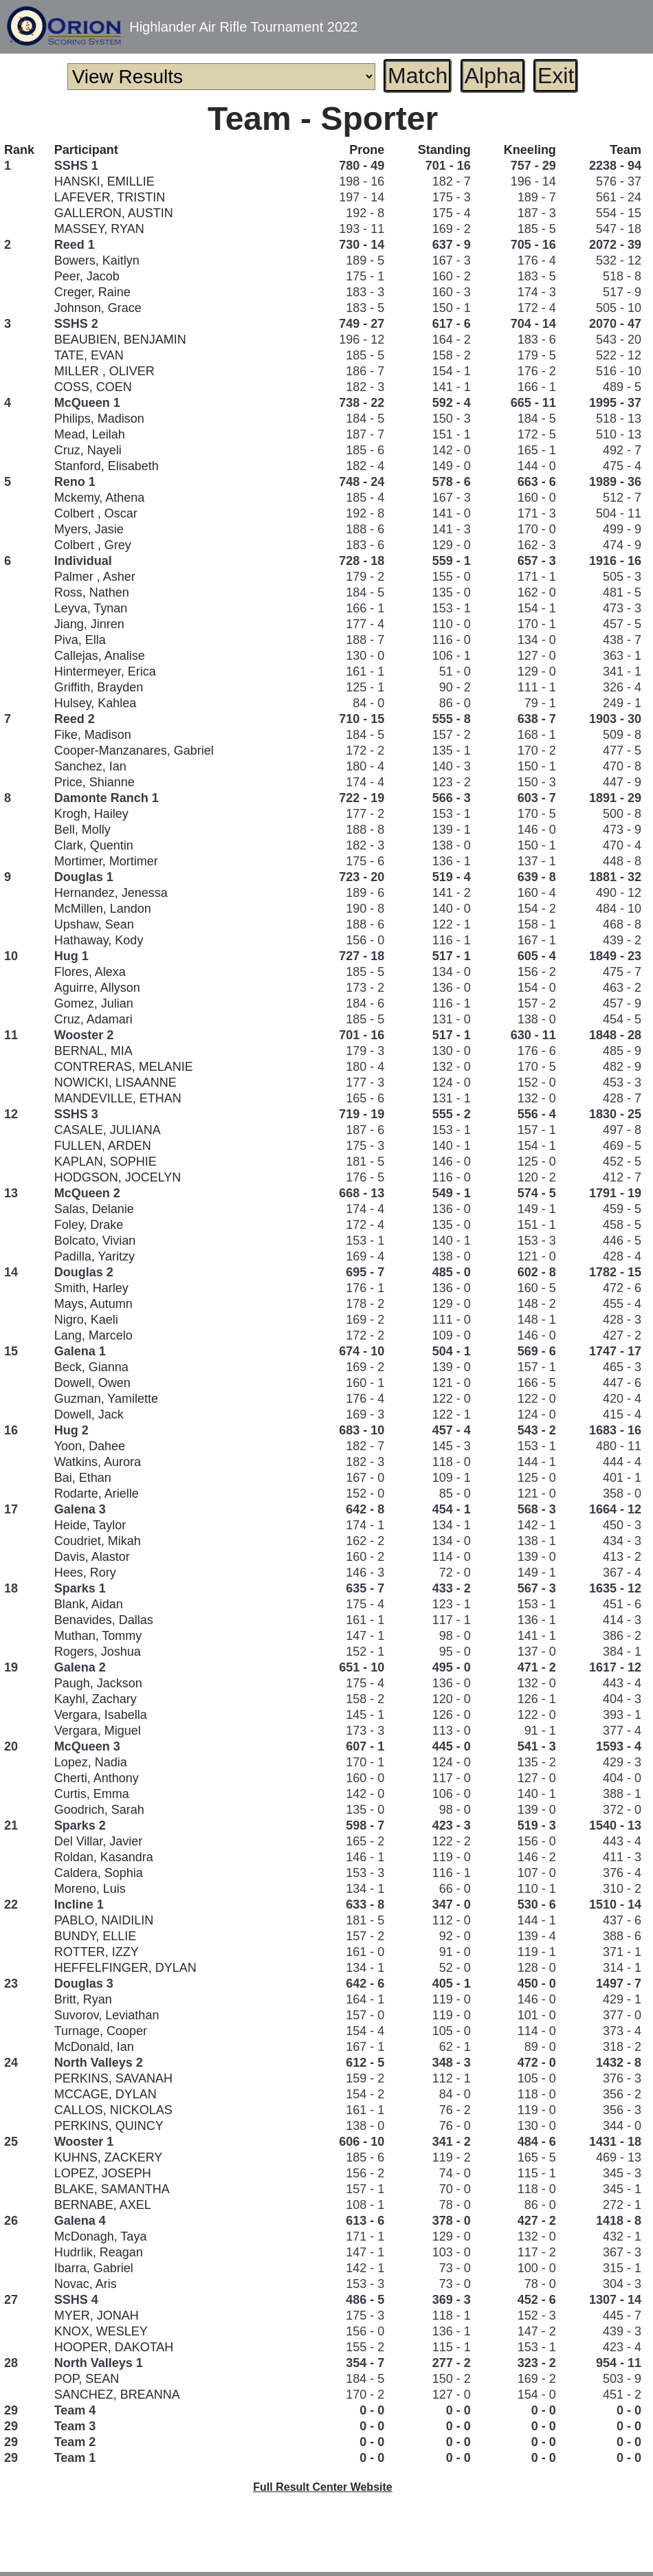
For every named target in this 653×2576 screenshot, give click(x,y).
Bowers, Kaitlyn (97, 260)
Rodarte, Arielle (96, 1493)
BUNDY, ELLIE (95, 1936)
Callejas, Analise (99, 656)
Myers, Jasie (89, 529)
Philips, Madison (99, 418)
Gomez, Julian (93, 1003)
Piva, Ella (80, 640)
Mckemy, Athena (99, 497)
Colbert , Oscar (95, 513)
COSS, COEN (93, 387)
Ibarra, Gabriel (93, 2268)
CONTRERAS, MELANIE (123, 1067)
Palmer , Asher (94, 577)
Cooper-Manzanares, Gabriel (134, 750)
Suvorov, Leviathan (106, 2015)
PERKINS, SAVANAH (113, 2078)
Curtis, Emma (91, 1794)
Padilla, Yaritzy (94, 1256)
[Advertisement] (323, 2545)
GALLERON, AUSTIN (113, 213)
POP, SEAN (87, 2379)
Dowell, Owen (92, 1383)
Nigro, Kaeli (86, 1319)
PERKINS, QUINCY (109, 2126)
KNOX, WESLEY (101, 2331)
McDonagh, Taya (100, 2236)
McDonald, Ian (94, 2047)
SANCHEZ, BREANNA (117, 2394)
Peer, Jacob (87, 276)
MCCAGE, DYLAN (105, 2094)
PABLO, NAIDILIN (104, 1920)
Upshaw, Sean (94, 924)
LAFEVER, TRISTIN (110, 197)
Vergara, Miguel (97, 1730)
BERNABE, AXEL (102, 2205)
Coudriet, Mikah (97, 1541)
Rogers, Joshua (97, 1651)
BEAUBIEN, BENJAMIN (120, 339)
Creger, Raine (92, 292)
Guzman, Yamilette (106, 1399)
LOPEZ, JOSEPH (102, 2173)
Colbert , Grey (92, 545)
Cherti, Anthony (96, 1778)
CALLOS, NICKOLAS (113, 2110)
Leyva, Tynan (91, 608)
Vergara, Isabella (100, 1715)
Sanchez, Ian (90, 766)
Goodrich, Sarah (99, 1810)
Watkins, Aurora (97, 1462)
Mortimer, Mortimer (106, 861)
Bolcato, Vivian (95, 1240)
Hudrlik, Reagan (98, 2252)
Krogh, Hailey (91, 814)
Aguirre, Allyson (97, 988)
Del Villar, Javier (98, 1841)
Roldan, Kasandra (103, 1857)
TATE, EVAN (89, 355)
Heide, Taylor (90, 1525)
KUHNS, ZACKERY (108, 2157)
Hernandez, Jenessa (111, 893)
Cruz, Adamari (93, 1019)
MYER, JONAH (96, 2315)
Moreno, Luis (90, 1889)
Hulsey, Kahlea (95, 703)
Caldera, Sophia (98, 1873)
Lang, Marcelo (93, 1335)
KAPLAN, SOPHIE (105, 1161)
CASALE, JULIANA (107, 1130)
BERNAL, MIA (93, 1051)
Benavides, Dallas (103, 1620)
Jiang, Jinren (89, 624)
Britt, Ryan (83, 1999)
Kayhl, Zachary (95, 1699)
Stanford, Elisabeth (106, 466)
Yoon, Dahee (89, 1446)
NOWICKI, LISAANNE (115, 1082)
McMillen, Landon (102, 908)
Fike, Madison (92, 735)
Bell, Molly (82, 829)
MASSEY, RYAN (99, 229)
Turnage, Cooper (100, 2031)
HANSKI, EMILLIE (104, 181)
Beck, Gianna (91, 1367)
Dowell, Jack (89, 1414)
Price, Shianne (94, 782)
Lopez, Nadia (90, 1762)
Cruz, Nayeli (88, 450)
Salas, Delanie (94, 1209)
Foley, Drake (89, 1225)
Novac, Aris (85, 2284)
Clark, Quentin (93, 845)
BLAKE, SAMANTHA (112, 2189)
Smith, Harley (91, 1288)
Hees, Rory (85, 1572)
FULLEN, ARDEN (102, 1146)
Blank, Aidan (88, 1604)
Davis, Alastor (92, 1557)
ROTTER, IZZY (96, 1952)
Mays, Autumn (93, 1304)
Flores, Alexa (90, 972)
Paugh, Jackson (98, 1683)
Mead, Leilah (89, 434)
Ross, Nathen (91, 592)
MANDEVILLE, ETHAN (117, 1098)
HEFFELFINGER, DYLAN (125, 1968)
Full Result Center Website (322, 2487)
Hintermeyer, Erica (105, 671)
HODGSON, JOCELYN (117, 1177)
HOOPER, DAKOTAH (114, 2347)
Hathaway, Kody (99, 940)
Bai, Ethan (82, 1478)
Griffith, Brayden (99, 687)
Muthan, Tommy (98, 1636)
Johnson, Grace (98, 308)
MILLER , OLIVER (104, 371)
